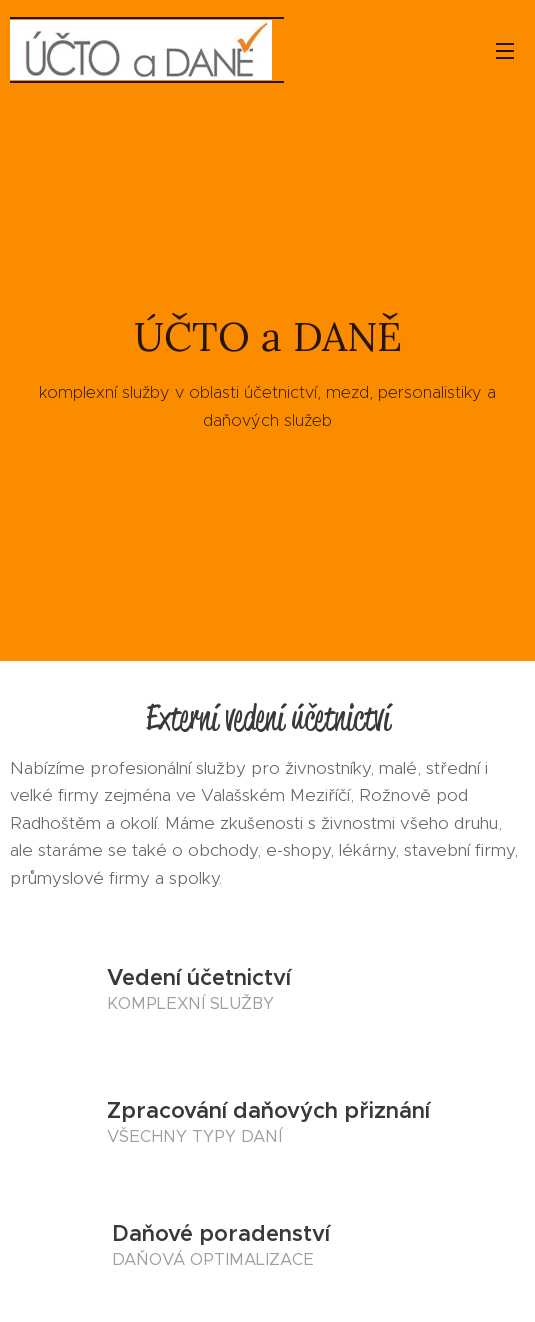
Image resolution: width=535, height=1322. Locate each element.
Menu (505, 51)
